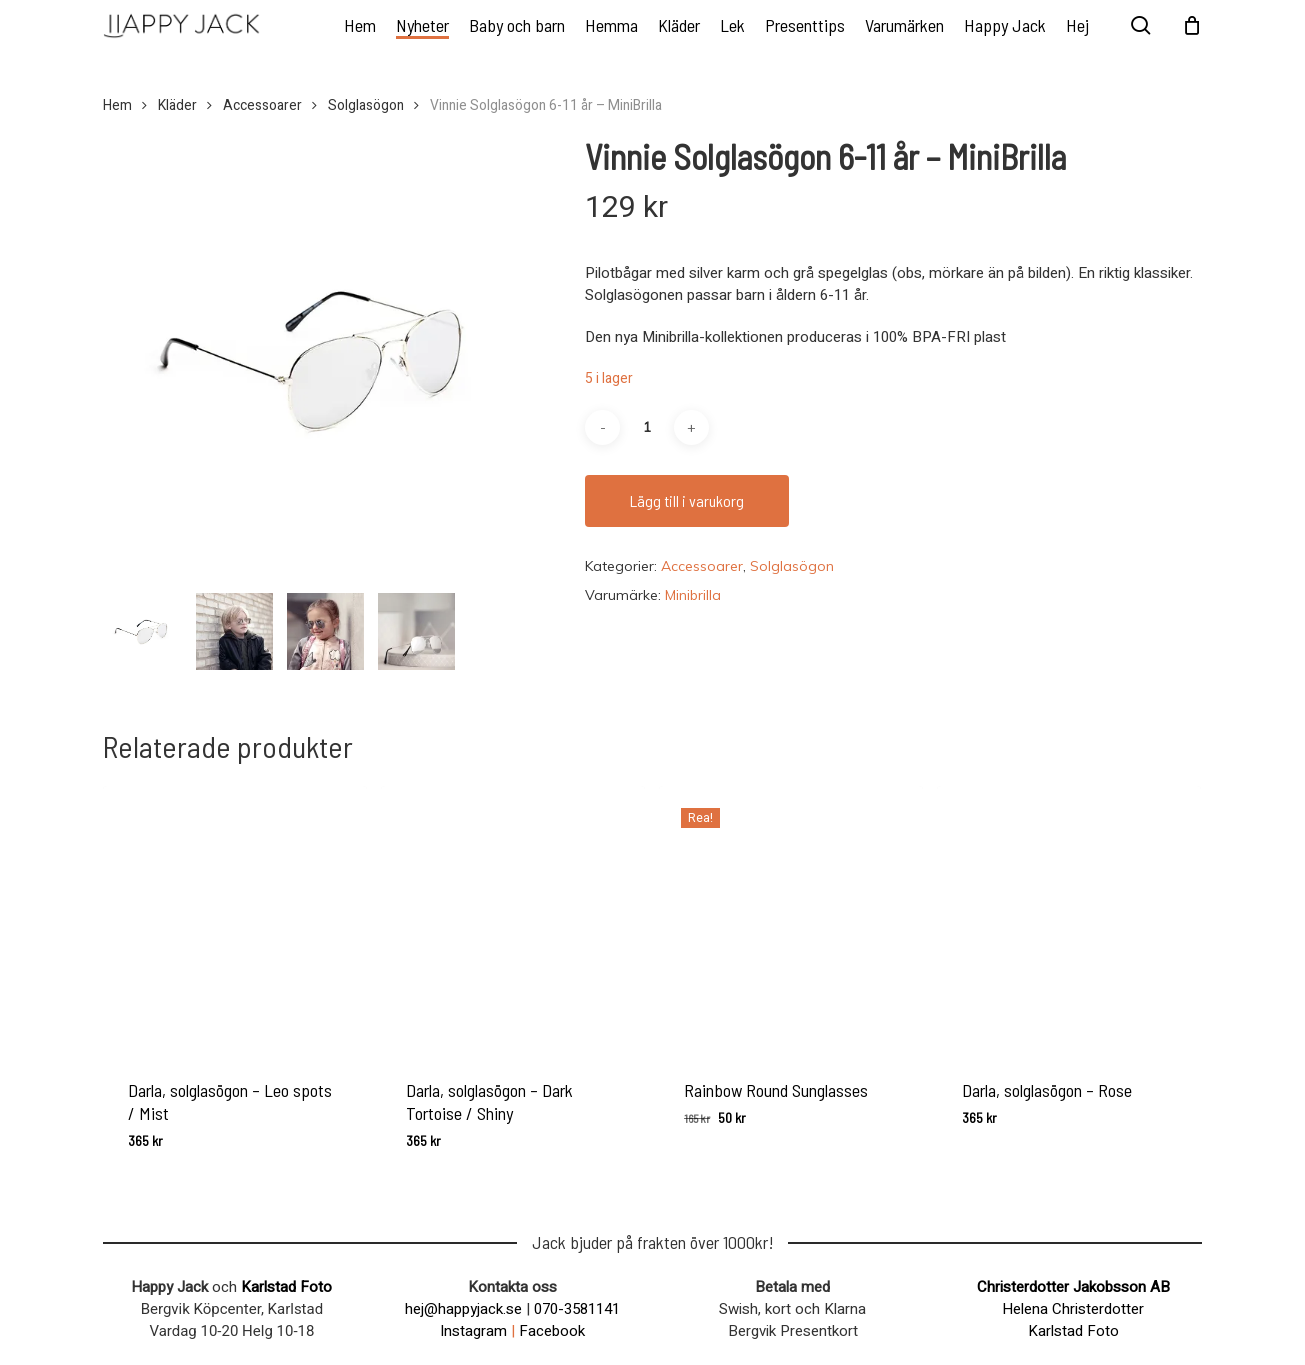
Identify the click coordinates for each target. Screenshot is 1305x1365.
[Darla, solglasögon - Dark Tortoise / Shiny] (513, 918)
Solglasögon (366, 106)
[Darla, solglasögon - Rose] (1069, 918)
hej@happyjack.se (463, 1309)
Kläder (177, 106)
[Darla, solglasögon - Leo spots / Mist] (235, 918)
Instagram (473, 1331)
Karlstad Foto (286, 1287)
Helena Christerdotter (1073, 1309)
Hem (117, 106)
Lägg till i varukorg (687, 500)
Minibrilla (693, 595)
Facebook (552, 1331)
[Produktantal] (647, 427)
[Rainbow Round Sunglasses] (791, 918)
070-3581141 (577, 1309)
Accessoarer (262, 106)
